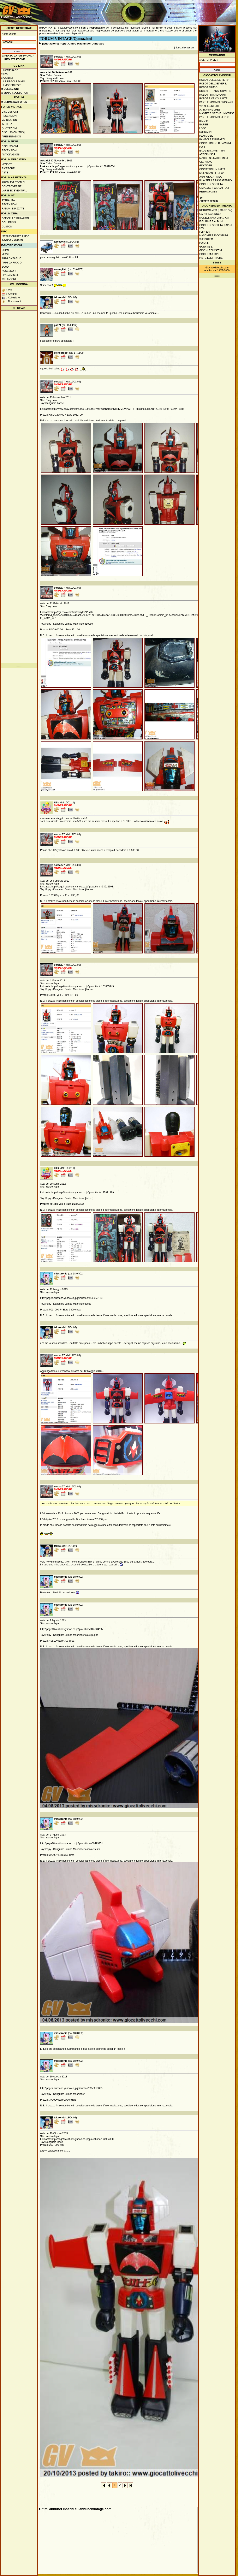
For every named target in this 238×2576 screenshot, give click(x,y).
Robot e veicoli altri (213, 98)
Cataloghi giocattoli (214, 187)
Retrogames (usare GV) (215, 210)
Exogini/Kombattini (212, 150)
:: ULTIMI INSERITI (209, 59)
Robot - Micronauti (212, 94)
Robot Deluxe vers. (213, 83)
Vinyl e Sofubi (209, 106)
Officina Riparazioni (15, 218)
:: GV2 (4, 74)
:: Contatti (8, 77)
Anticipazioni (10, 154)
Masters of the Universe (216, 113)
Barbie (203, 124)
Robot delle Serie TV (214, 79)
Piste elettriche (211, 257)
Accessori (9, 270)
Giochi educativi (210, 250)
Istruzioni (9, 279)
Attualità (8, 200)
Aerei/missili (207, 154)
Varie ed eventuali (15, 190)
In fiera (7, 124)
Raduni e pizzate (13, 208)
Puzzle (204, 243)
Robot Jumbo (208, 87)
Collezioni (9, 222)
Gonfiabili (206, 246)
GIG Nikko (205, 161)
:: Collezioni (10, 89)
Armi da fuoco (12, 262)
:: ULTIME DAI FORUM (14, 102)
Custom (7, 226)
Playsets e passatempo (215, 180)
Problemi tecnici (13, 182)
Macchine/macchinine (214, 158)
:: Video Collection (14, 92)
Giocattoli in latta (212, 169)
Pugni (6, 250)
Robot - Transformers (215, 91)
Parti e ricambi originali (216, 102)
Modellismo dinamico (214, 217)
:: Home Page (9, 70)
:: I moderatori (11, 85)
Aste (5, 172)
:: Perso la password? (18, 55)
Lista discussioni (185, 47)
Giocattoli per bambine (215, 143)
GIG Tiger (205, 165)
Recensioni (9, 115)
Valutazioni (10, 120)
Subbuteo (206, 239)
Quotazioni (9, 128)
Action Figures (209, 109)
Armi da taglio (12, 258)
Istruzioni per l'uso (15, 236)
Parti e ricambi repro (214, 117)
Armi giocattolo (210, 176)
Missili (6, 254)
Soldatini (205, 132)
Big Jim (203, 120)
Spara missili (10, 275)
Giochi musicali (210, 254)
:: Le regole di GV (13, 81)
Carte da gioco (210, 214)
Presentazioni (12, 136)
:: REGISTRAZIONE (13, 59)
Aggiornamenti (12, 240)
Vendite (7, 164)
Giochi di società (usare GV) (216, 227)
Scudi (5, 266)
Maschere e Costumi (213, 235)
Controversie (12, 186)
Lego (202, 128)
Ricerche (8, 168)
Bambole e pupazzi (212, 139)
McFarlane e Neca (211, 173)
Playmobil (206, 135)
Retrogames (208, 191)
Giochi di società (211, 184)
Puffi (203, 146)
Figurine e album (211, 221)
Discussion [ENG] (13, 132)
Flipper (204, 231)
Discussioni (10, 111)
